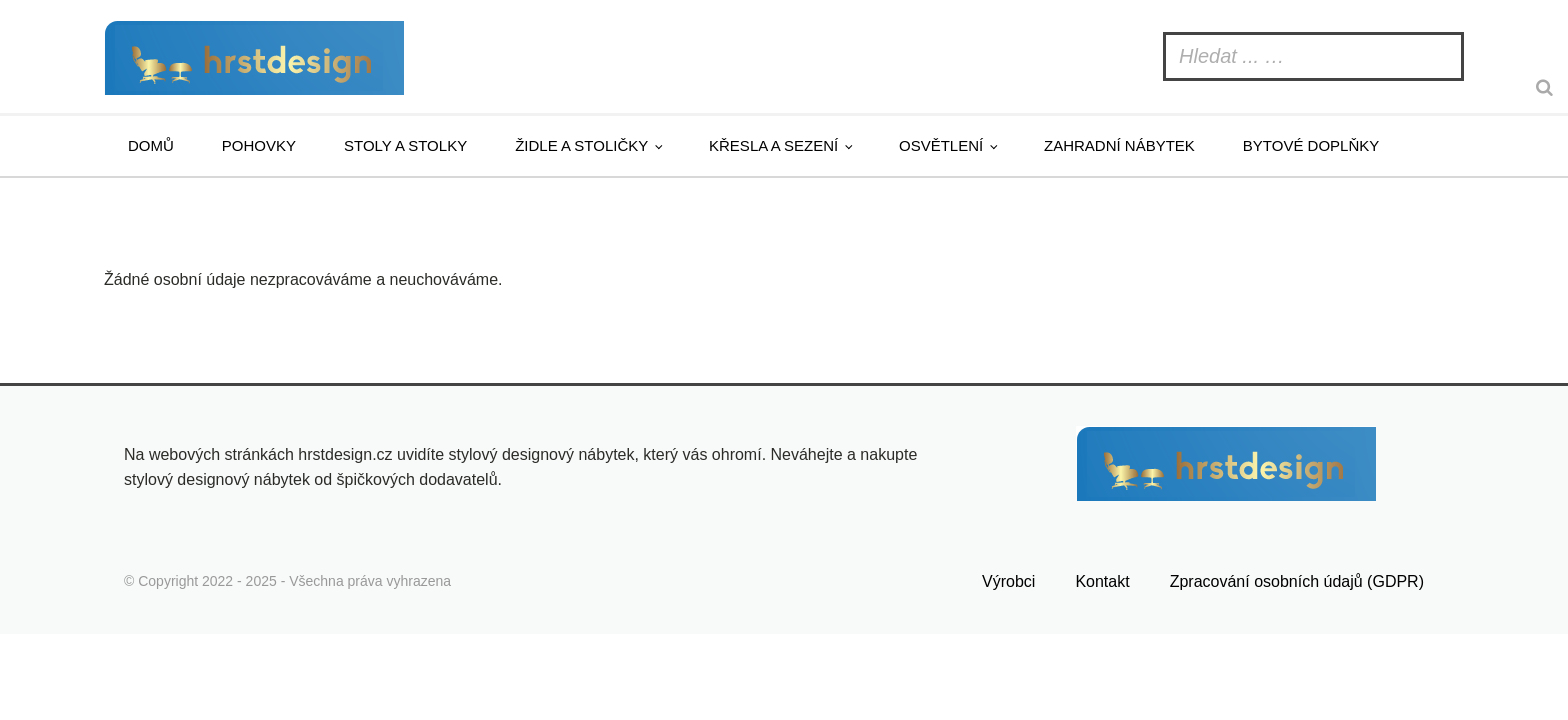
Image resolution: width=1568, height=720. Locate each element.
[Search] (1547, 88)
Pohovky (259, 145)
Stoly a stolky (405, 145)
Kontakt (1102, 581)
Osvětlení (941, 145)
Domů (151, 145)
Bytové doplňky (1311, 145)
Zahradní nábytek (1119, 145)
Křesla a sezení (773, 145)
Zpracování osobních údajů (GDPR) (1297, 581)
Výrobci (1008, 581)
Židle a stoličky (581, 145)
